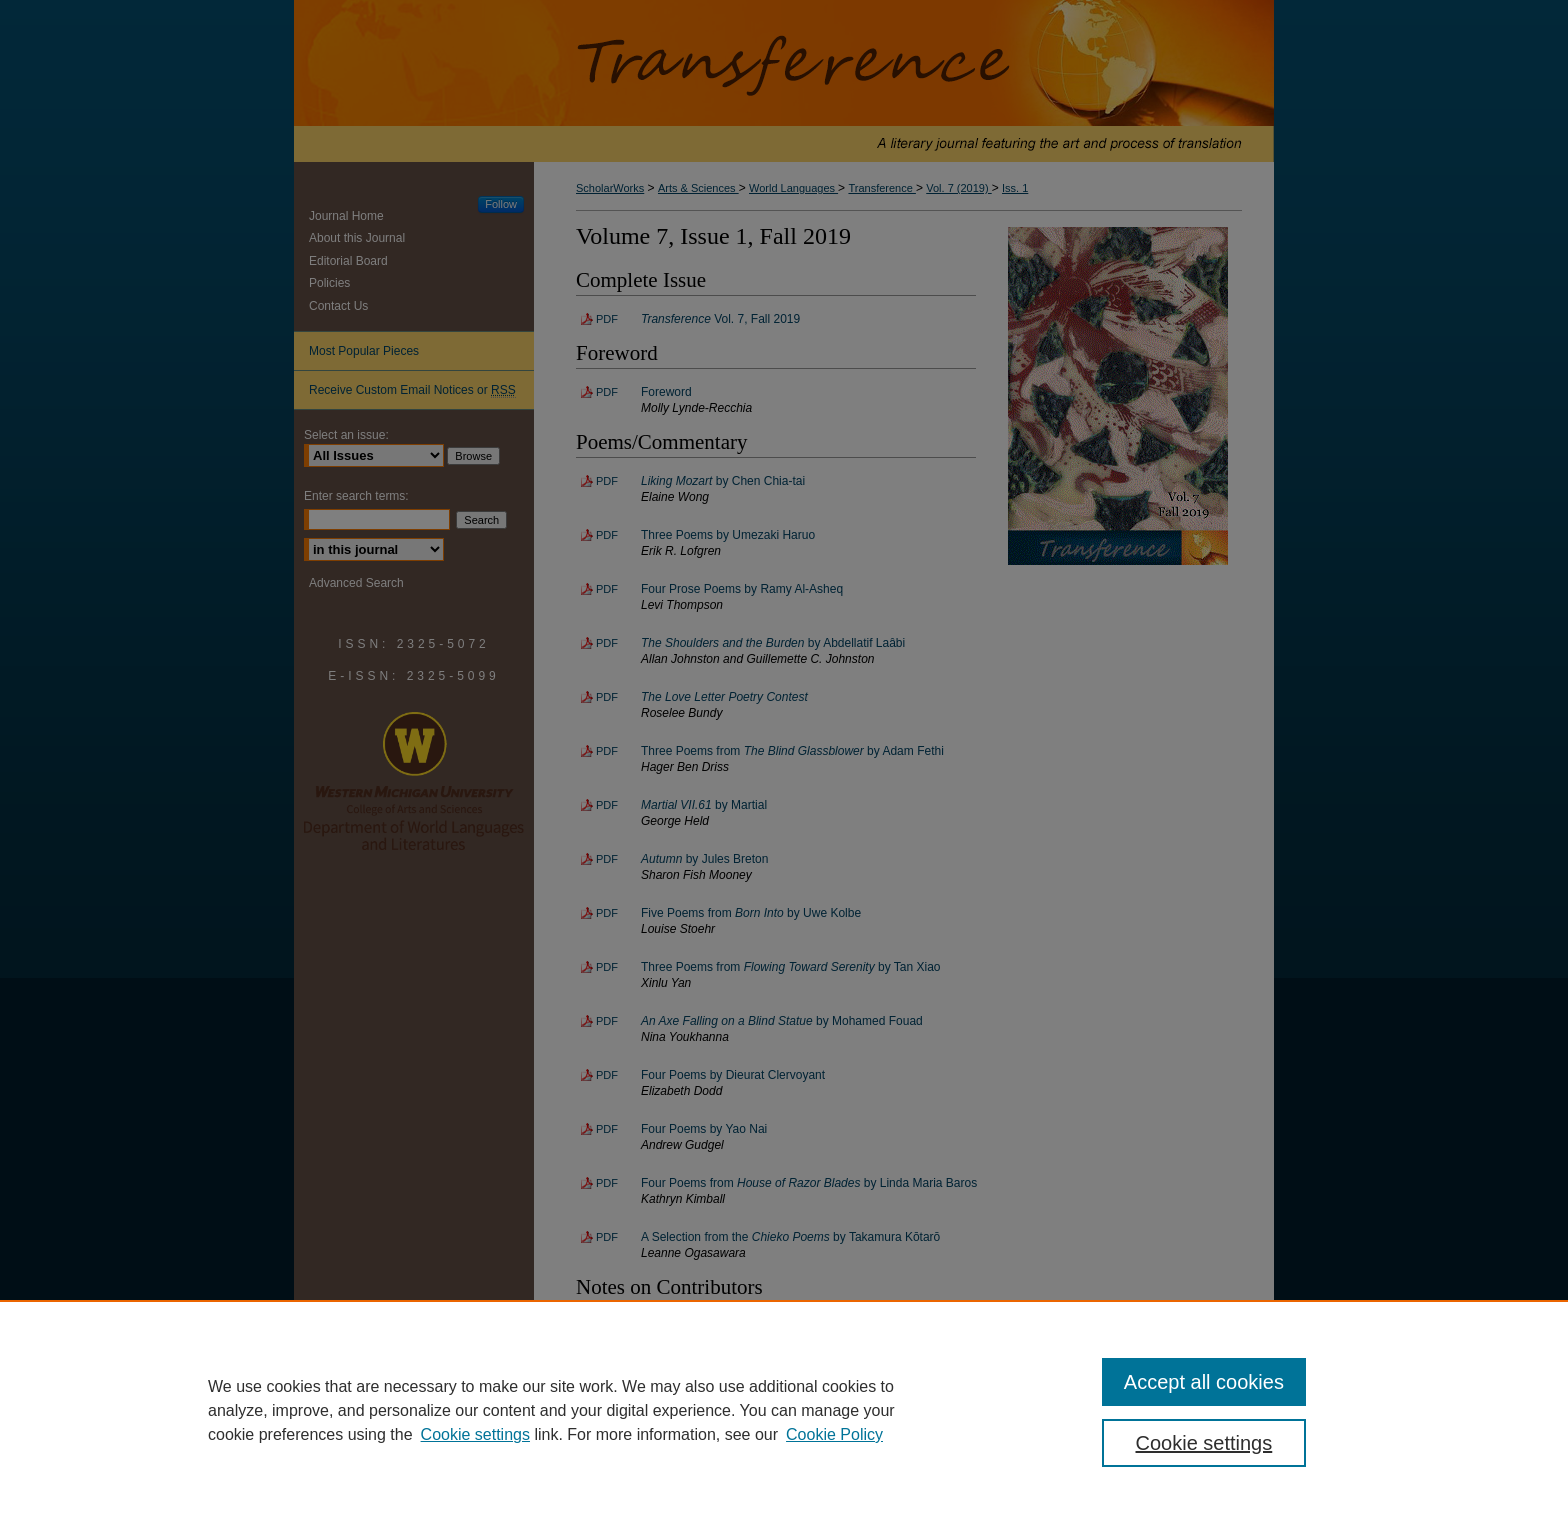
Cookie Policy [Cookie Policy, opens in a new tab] (834, 1434)
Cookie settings (475, 1434)
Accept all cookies (1204, 1382)
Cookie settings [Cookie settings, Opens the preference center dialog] (1204, 1443)
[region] (784, 1410)
